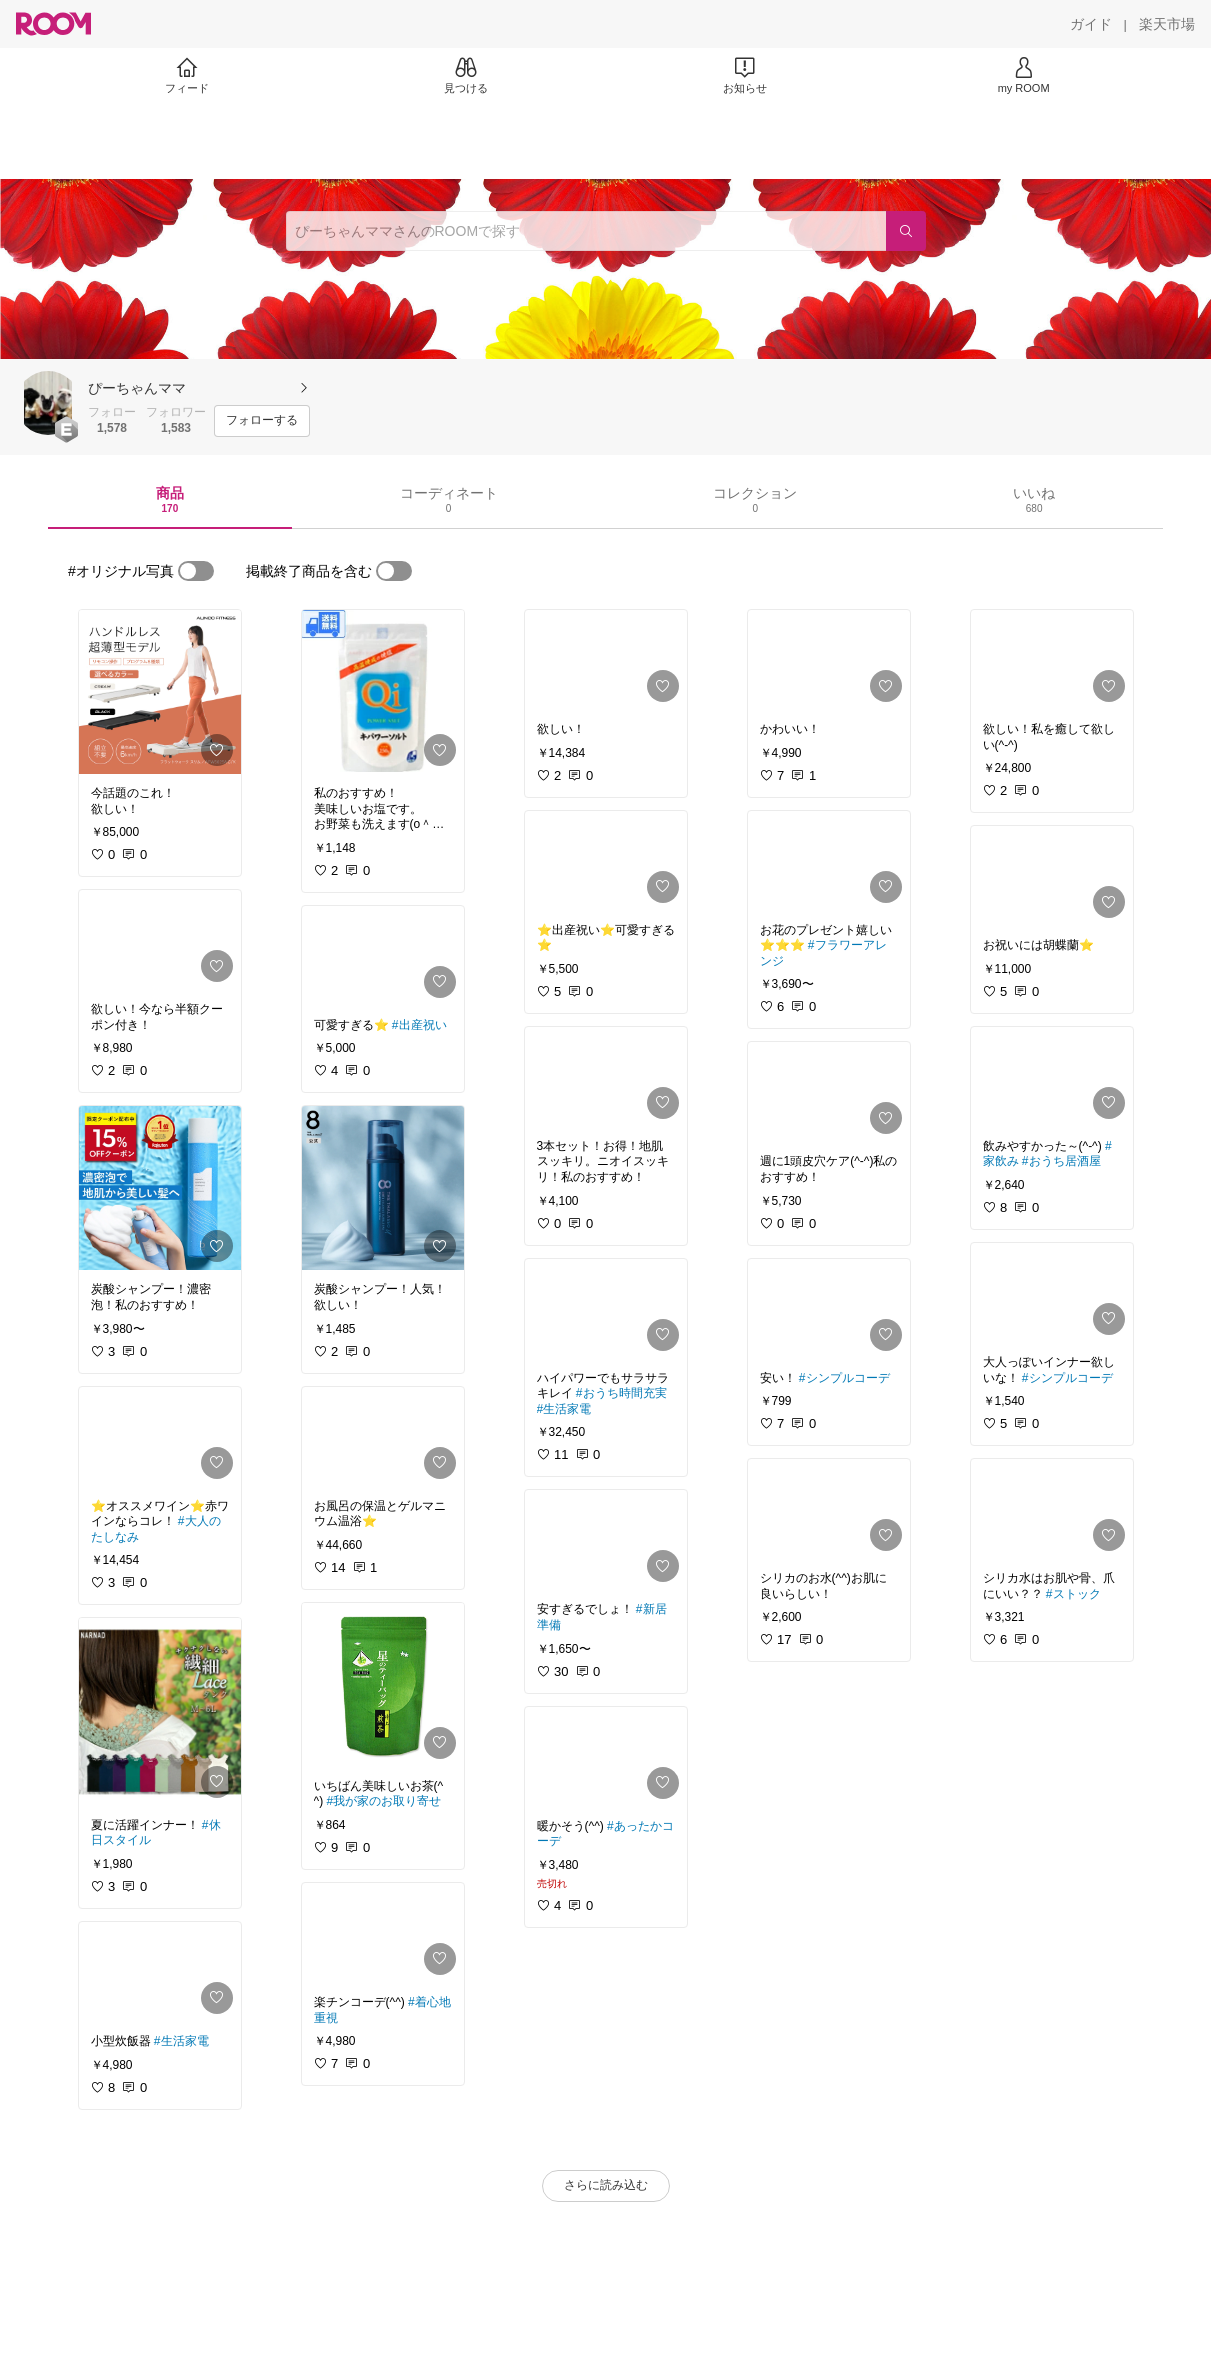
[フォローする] (262, 421)
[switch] (196, 571)
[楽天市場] (1167, 24)
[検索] (906, 231)
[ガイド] (1091, 24)
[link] (160, 692)
